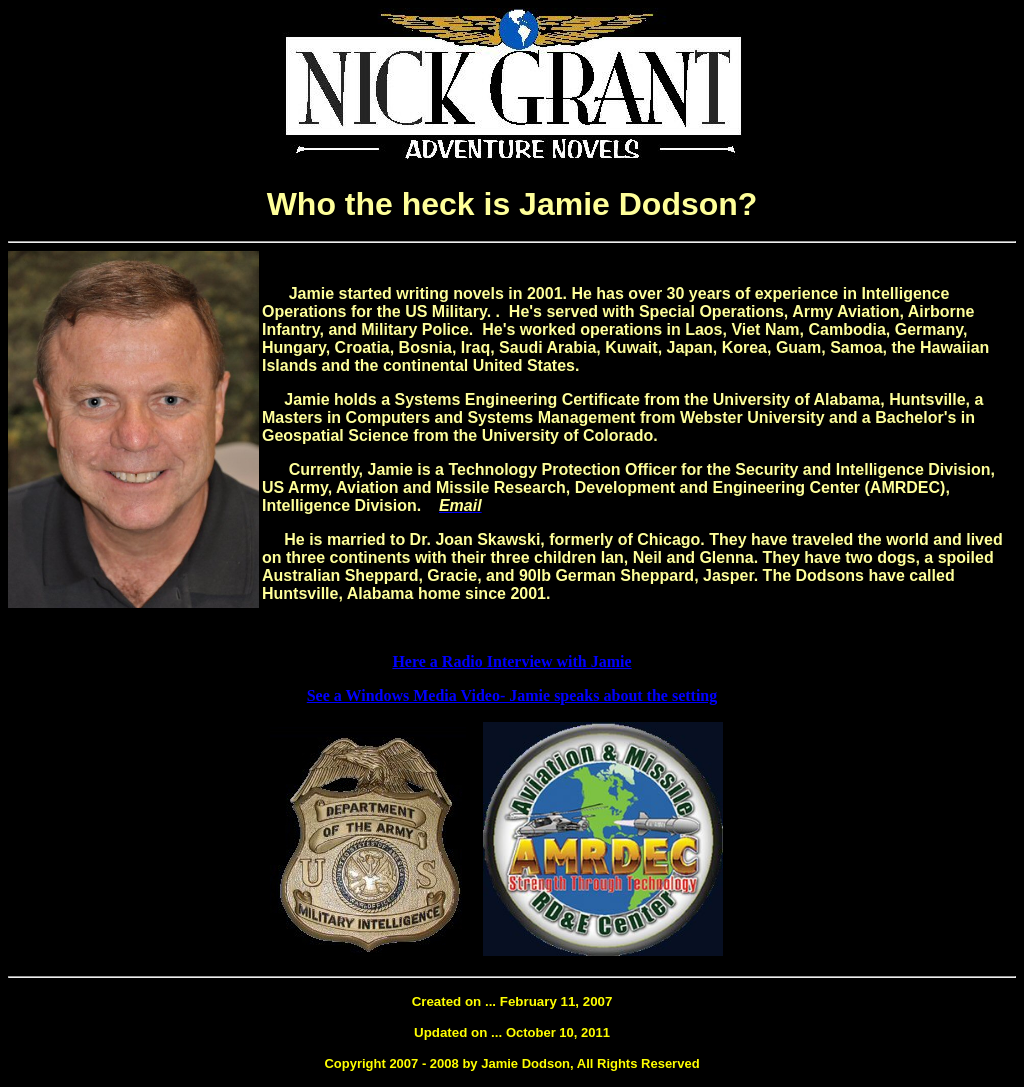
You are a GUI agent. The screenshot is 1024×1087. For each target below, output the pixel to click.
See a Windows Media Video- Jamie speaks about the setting (512, 695)
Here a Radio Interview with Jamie (511, 661)
